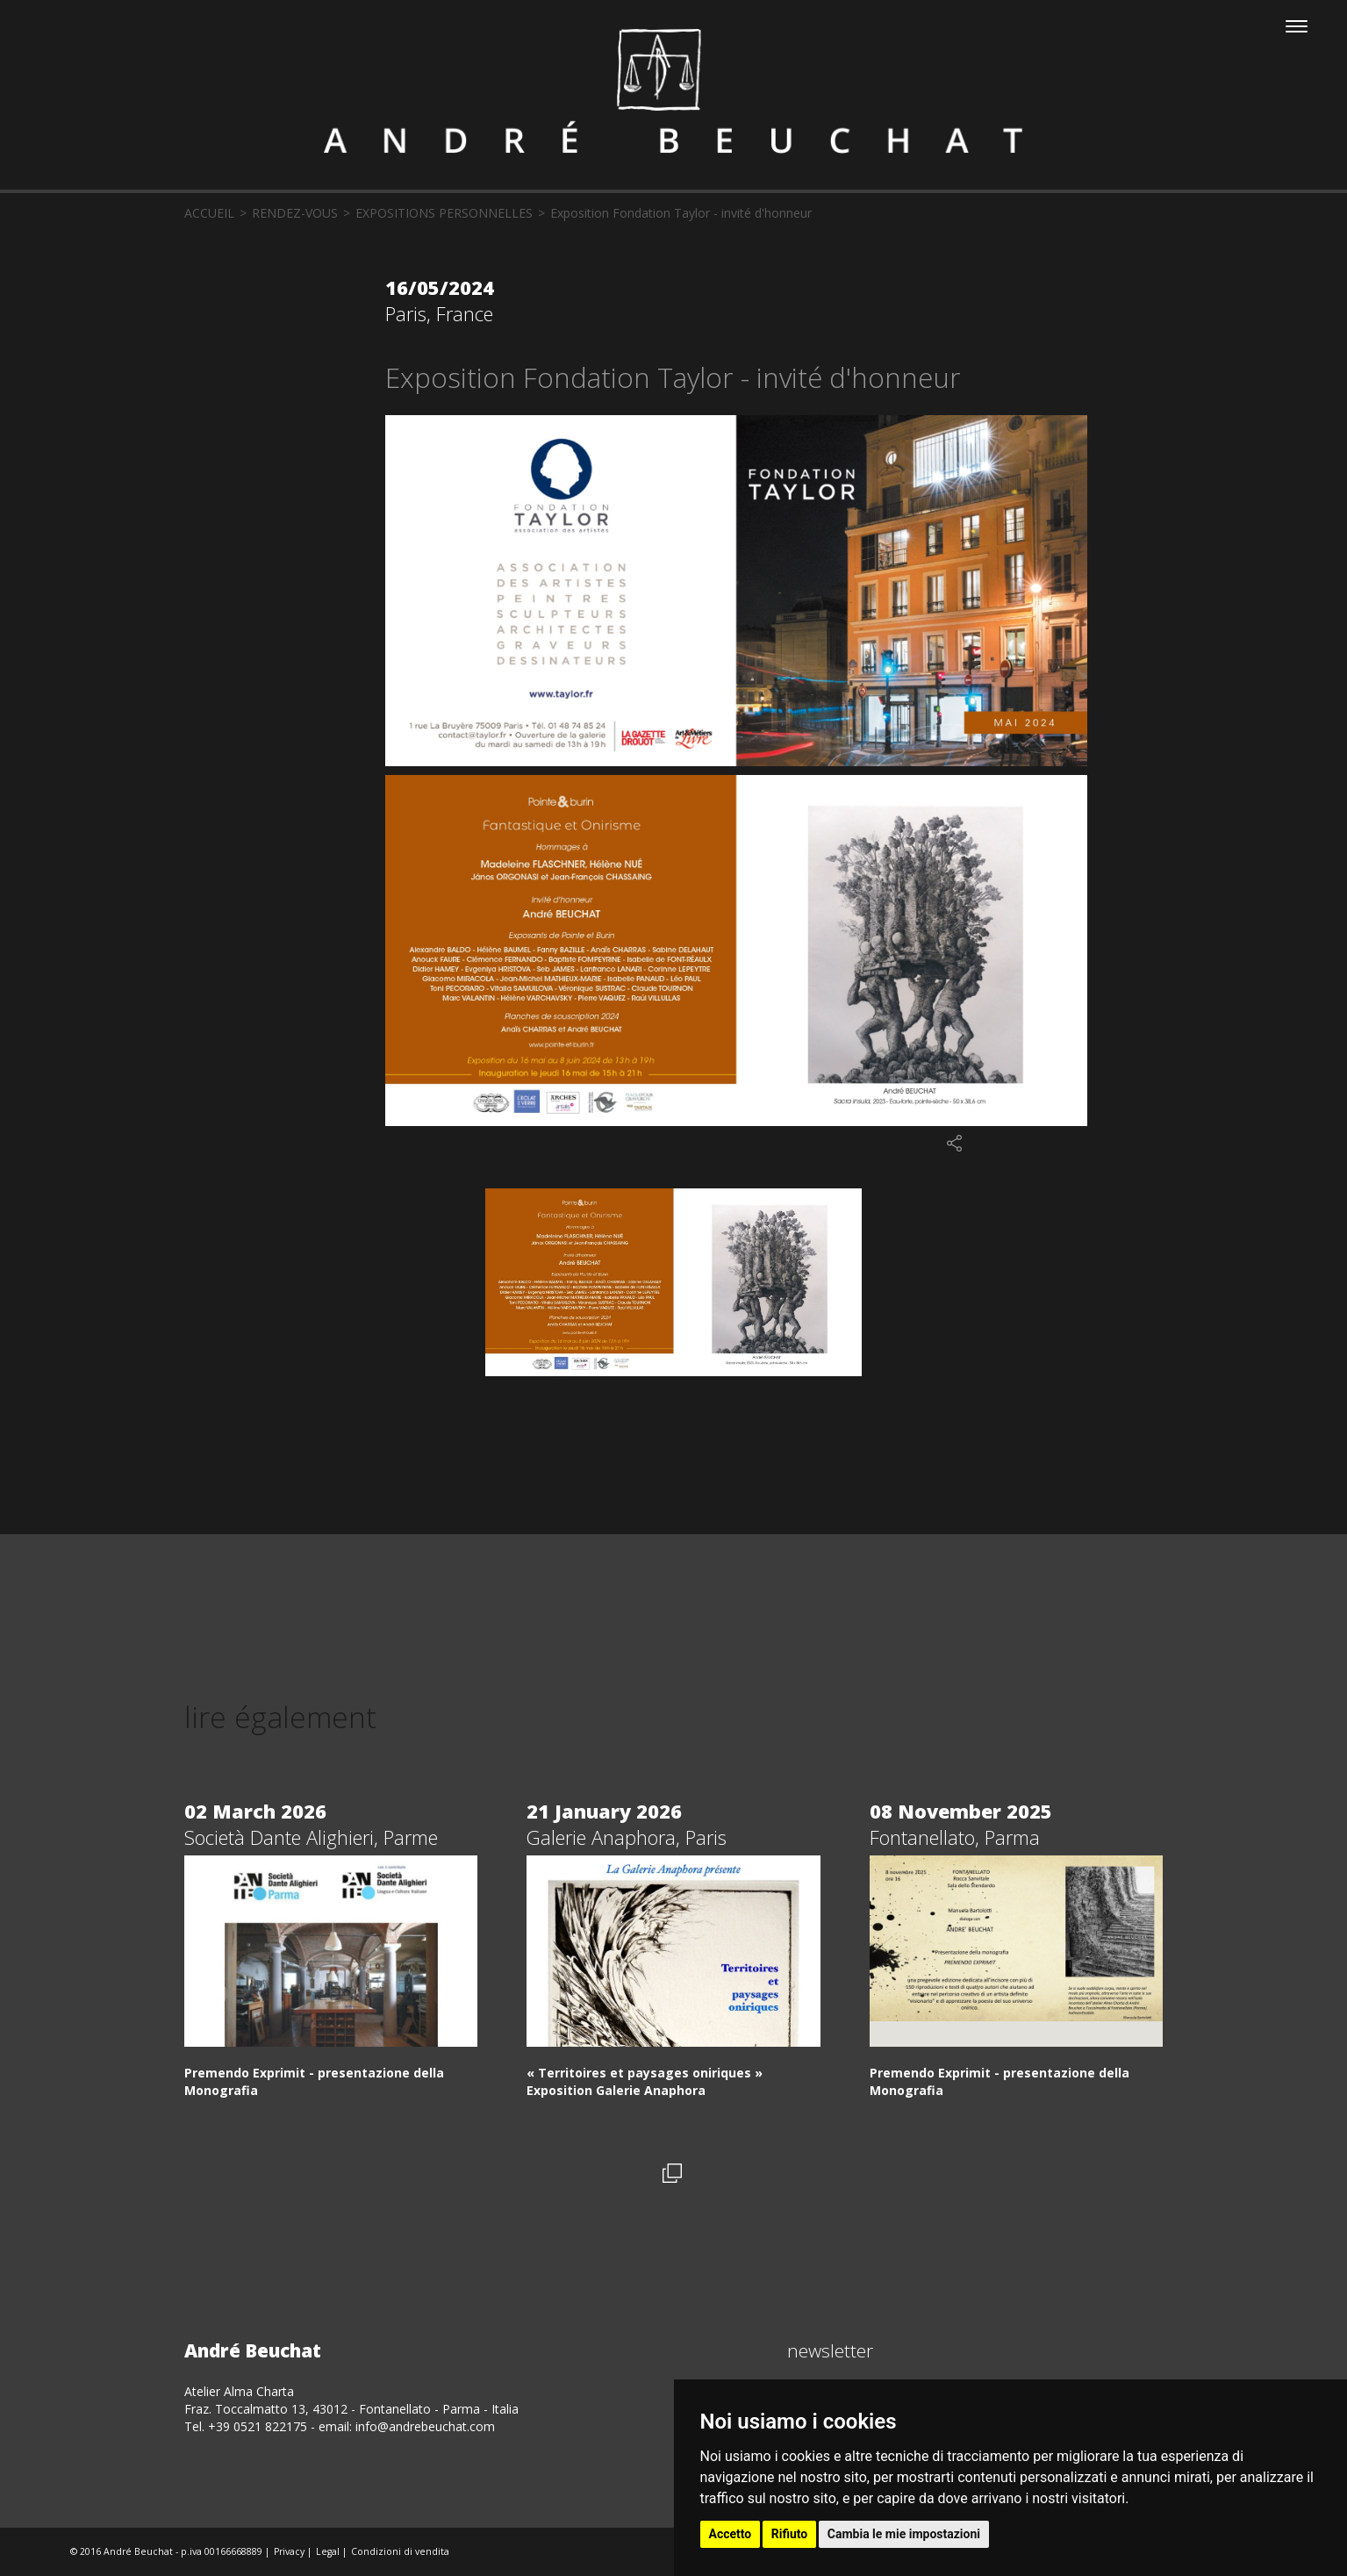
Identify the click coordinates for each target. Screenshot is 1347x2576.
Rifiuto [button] (789, 2534)
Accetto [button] (730, 2534)
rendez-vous (295, 213)
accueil (209, 213)
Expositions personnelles (444, 213)
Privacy (289, 2551)
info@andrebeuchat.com (425, 2426)
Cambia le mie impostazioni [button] (904, 2534)
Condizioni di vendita (400, 2551)
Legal (328, 2551)
